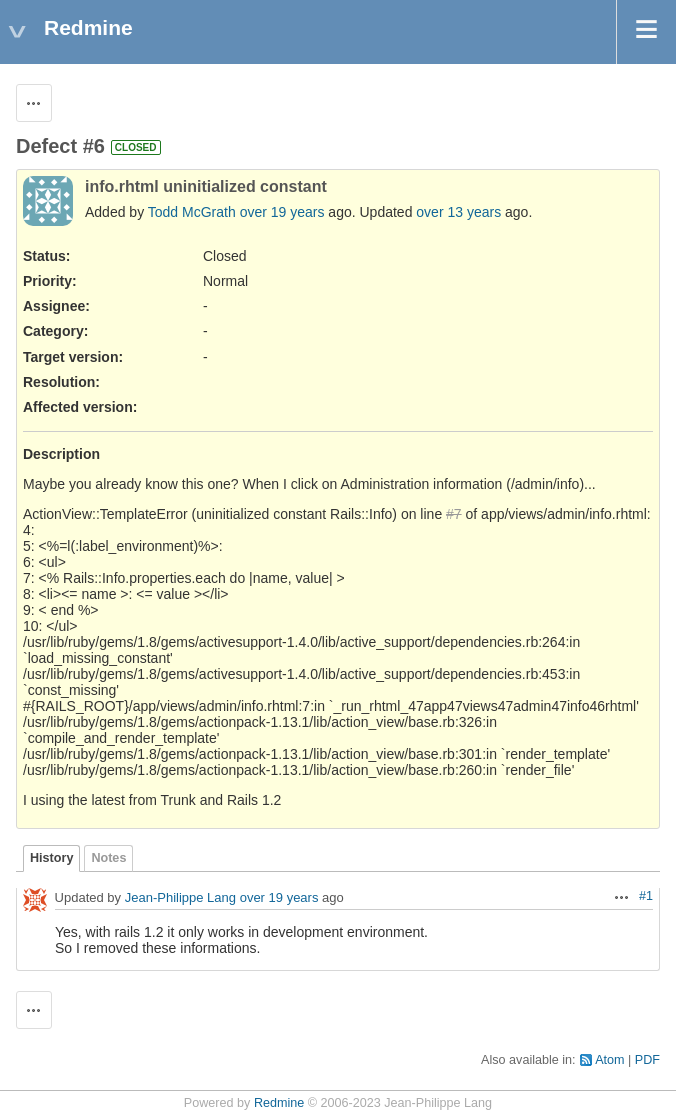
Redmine (279, 1103)
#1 (646, 896)
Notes (108, 858)
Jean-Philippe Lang (180, 898)
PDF (647, 1060)
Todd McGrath (192, 212)
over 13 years (458, 212)
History (51, 858)
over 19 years (282, 212)
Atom (609, 1060)
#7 (454, 514)
